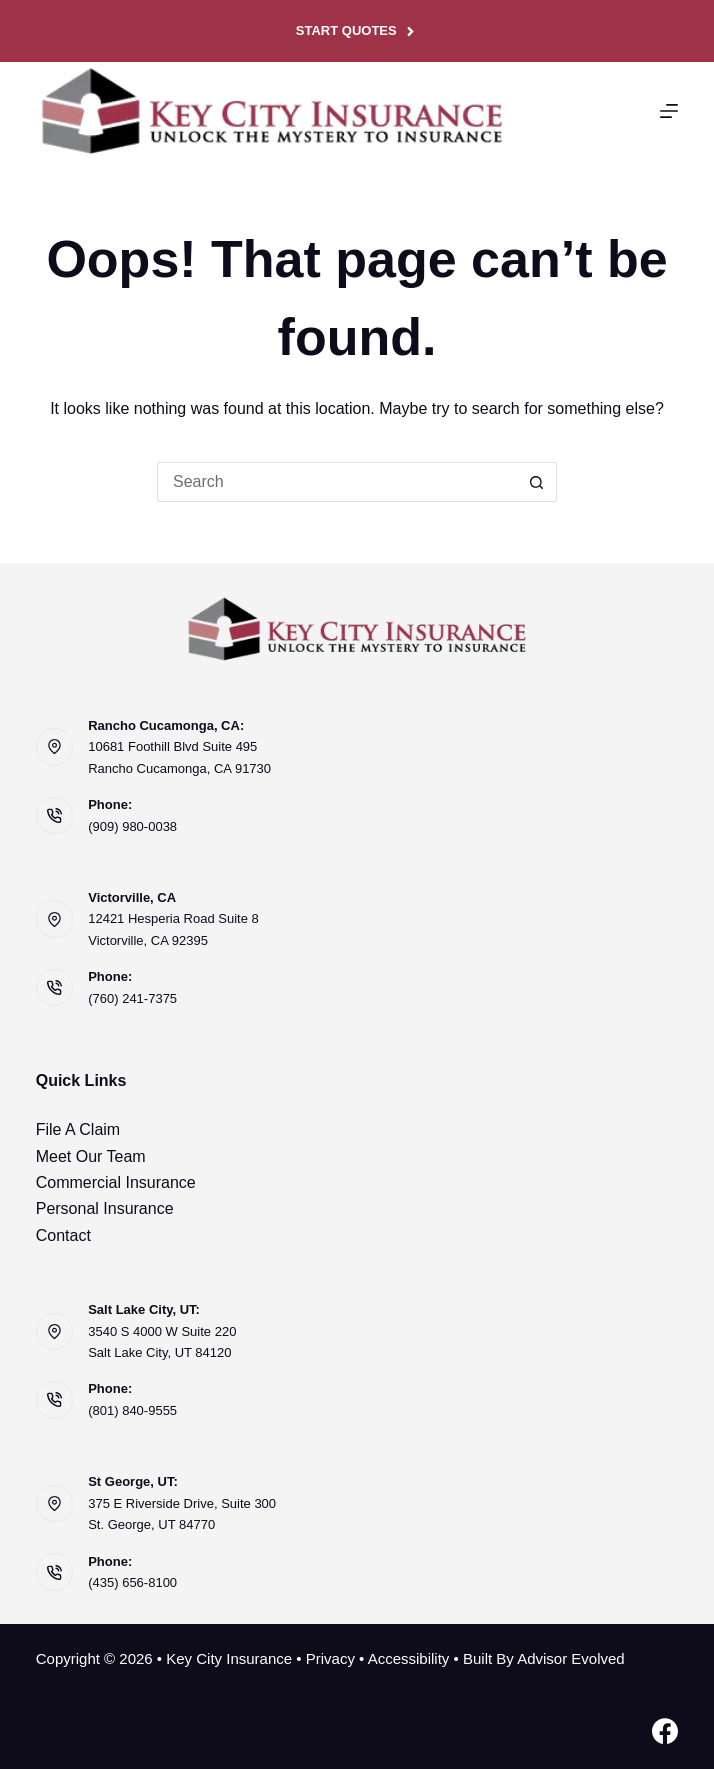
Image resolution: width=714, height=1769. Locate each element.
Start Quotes (357, 31)
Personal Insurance (105, 1208)
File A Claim (78, 1129)
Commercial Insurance (116, 1182)
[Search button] (537, 482)
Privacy (330, 1658)
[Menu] (669, 111)
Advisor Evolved (571, 1658)
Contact (63, 1235)
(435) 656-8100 (132, 1582)
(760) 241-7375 (132, 998)
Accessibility (409, 1658)
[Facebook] (665, 1731)
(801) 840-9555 (132, 1410)
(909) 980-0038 (132, 826)
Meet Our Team (91, 1156)
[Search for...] (337, 482)
